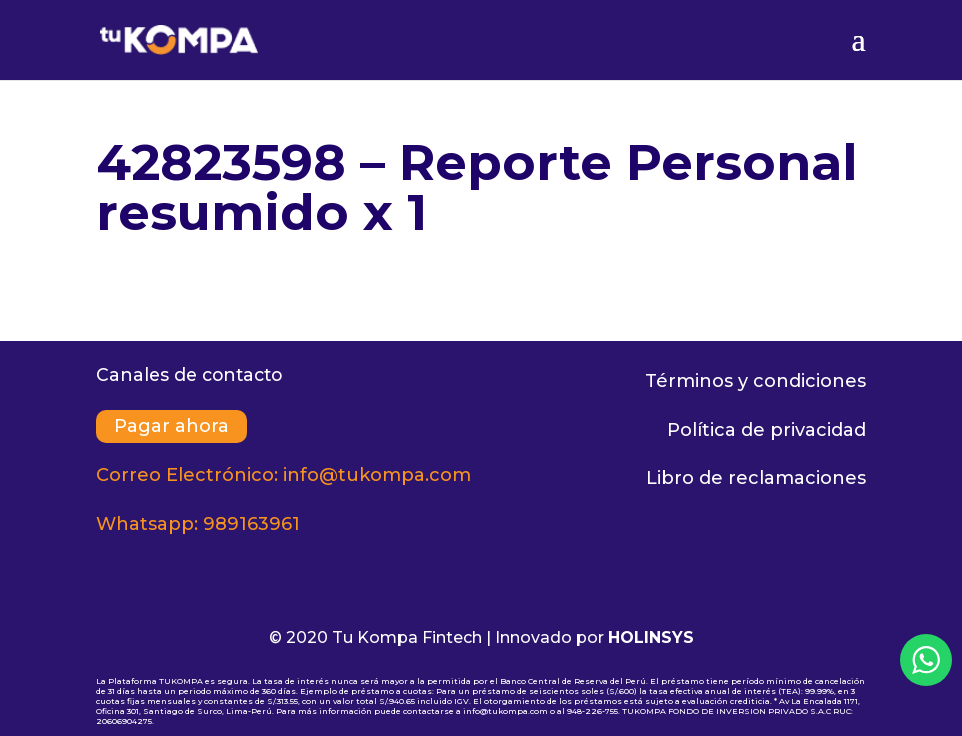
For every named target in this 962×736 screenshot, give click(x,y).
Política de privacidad (766, 430)
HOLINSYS (651, 637)
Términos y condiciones (755, 381)
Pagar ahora (171, 427)
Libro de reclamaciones (756, 478)
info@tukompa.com (377, 475)
